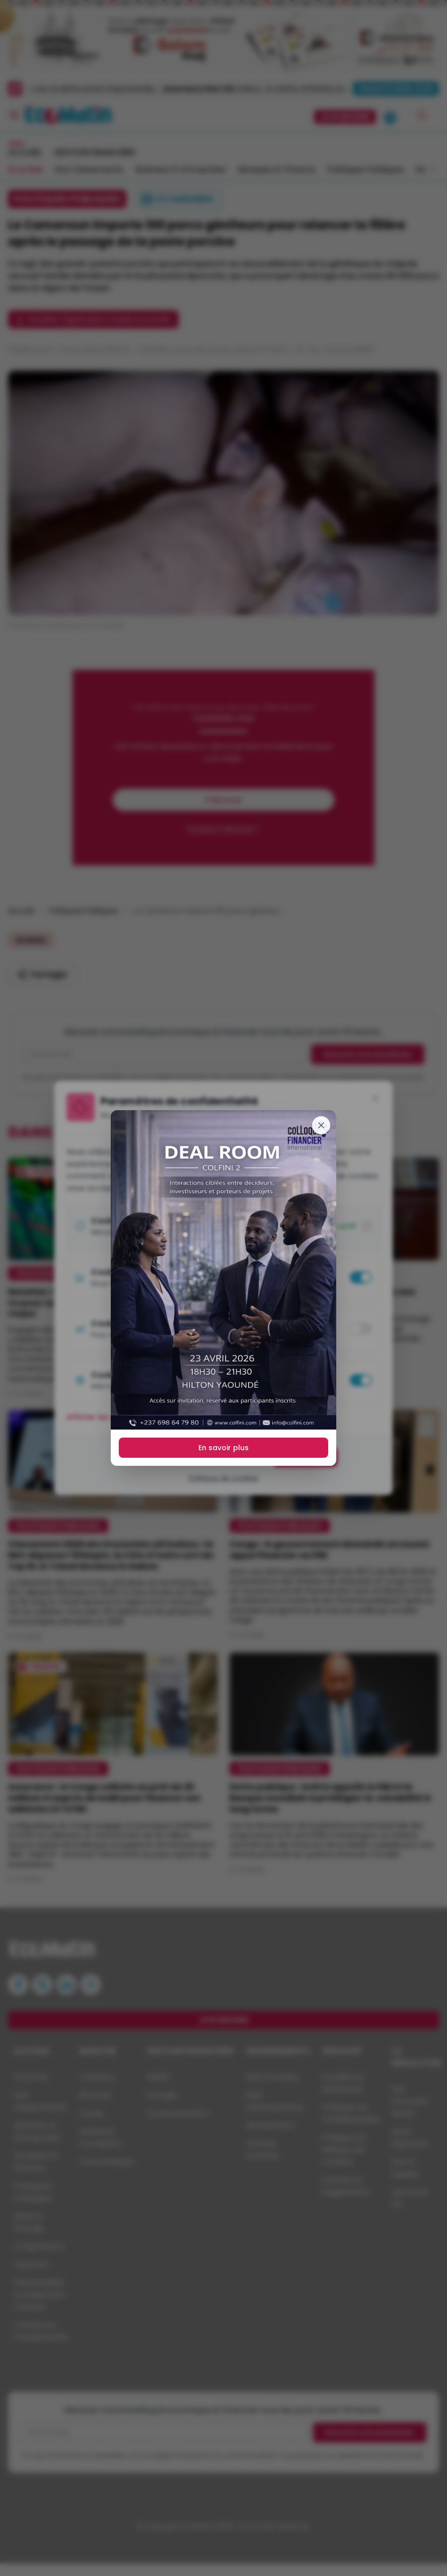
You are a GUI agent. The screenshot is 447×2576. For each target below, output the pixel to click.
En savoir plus (223, 1448)
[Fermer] (321, 1125)
